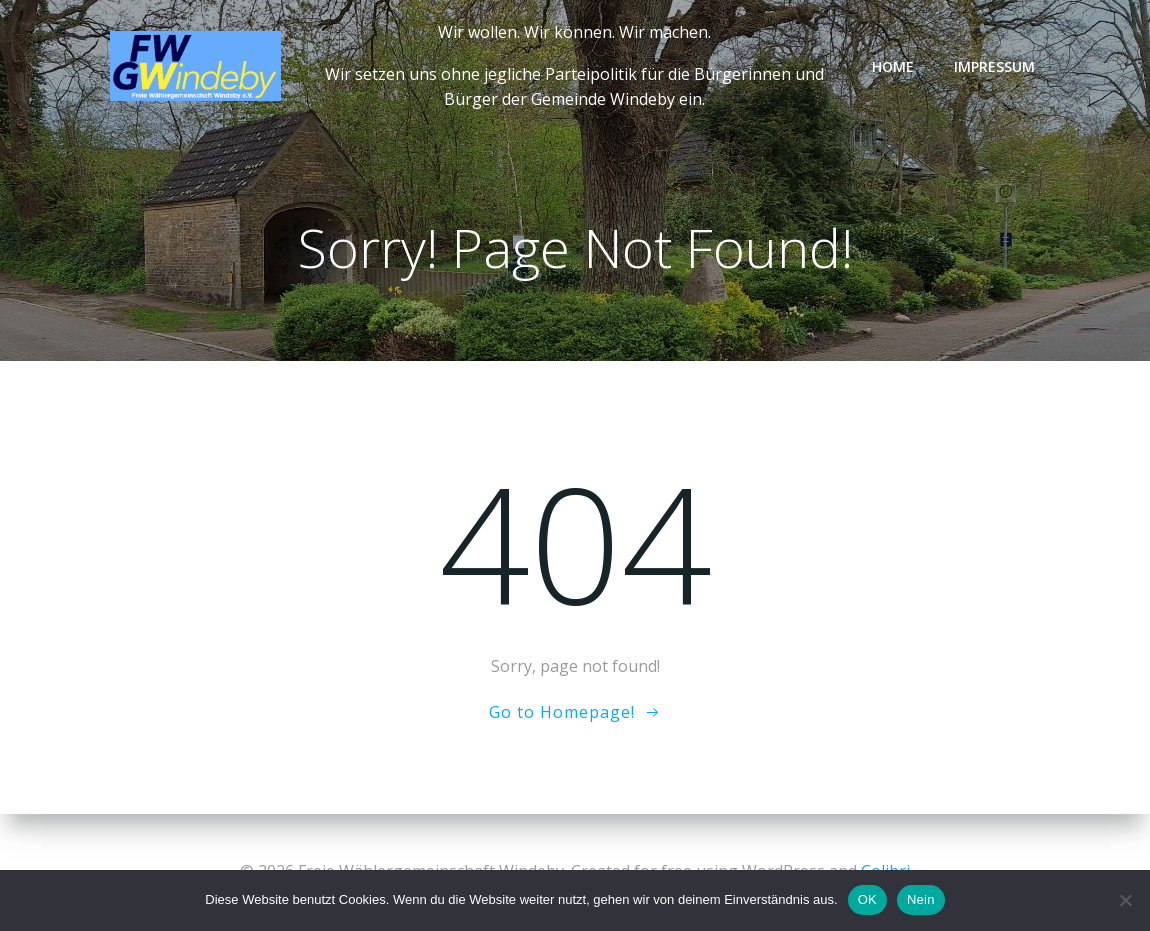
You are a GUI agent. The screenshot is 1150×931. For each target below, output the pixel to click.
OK (867, 899)
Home (893, 66)
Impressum (994, 66)
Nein (921, 899)
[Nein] (1125, 900)
